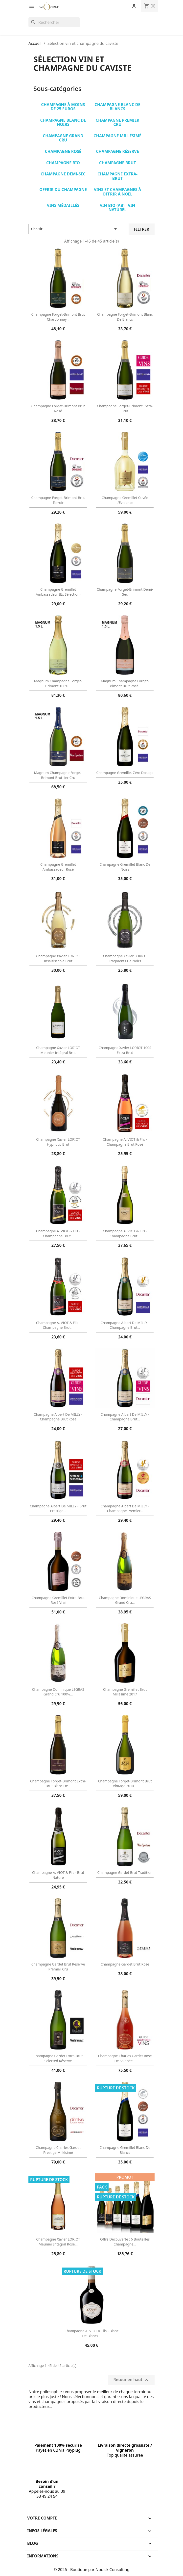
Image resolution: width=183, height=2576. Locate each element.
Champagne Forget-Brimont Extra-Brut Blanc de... (58, 1783)
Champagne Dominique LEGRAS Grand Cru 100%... (58, 1692)
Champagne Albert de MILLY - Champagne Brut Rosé (58, 1417)
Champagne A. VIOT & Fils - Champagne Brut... (58, 1233)
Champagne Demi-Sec (63, 174)
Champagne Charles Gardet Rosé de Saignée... (125, 2058)
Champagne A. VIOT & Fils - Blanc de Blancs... (91, 2333)
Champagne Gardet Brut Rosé (125, 1964)
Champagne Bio (63, 163)
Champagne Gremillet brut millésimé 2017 (125, 1692)
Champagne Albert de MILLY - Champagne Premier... (125, 1508)
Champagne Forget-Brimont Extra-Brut (125, 408)
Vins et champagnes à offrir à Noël (117, 192)
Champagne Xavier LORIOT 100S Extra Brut (125, 1050)
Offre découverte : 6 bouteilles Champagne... (125, 2241)
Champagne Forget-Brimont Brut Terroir (58, 500)
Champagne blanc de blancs (117, 107)
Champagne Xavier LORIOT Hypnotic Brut (58, 1142)
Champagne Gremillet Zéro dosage (124, 772)
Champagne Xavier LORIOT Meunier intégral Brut (58, 1050)
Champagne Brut (117, 163)
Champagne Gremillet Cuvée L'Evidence (125, 500)
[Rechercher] (54, 22)
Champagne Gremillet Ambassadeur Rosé (58, 867)
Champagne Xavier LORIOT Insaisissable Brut (58, 958)
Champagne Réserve (117, 151)
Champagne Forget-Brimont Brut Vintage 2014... (125, 1783)
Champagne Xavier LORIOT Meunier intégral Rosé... (58, 2241)
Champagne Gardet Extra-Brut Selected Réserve (58, 2058)
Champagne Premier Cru (117, 122)
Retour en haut (132, 2380)
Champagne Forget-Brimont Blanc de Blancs (125, 317)
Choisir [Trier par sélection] (74, 229)
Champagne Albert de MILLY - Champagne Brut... (125, 1325)
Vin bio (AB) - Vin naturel (117, 208)
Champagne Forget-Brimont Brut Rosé (58, 408)
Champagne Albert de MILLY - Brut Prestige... (58, 1508)
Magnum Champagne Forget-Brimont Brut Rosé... (125, 683)
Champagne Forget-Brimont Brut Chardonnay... (58, 317)
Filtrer (141, 229)
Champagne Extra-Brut (117, 176)
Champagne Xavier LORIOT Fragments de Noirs (125, 958)
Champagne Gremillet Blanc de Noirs (124, 867)
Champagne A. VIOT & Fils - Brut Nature (58, 1875)
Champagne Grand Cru (63, 138)
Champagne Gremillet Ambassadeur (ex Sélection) (58, 592)
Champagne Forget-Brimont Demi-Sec (125, 592)
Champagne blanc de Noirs (63, 122)
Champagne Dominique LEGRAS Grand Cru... (125, 1600)
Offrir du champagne (63, 189)
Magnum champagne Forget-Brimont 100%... (58, 683)
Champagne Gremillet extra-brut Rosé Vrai (58, 1600)
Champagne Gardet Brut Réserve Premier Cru (58, 1966)
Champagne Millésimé (117, 135)
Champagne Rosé (63, 151)
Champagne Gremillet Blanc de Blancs (124, 2150)
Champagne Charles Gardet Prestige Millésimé (58, 2150)
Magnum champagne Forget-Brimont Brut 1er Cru (58, 775)
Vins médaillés (63, 205)
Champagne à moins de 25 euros (63, 107)
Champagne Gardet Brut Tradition (124, 1872)
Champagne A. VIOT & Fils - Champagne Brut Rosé (125, 1142)
